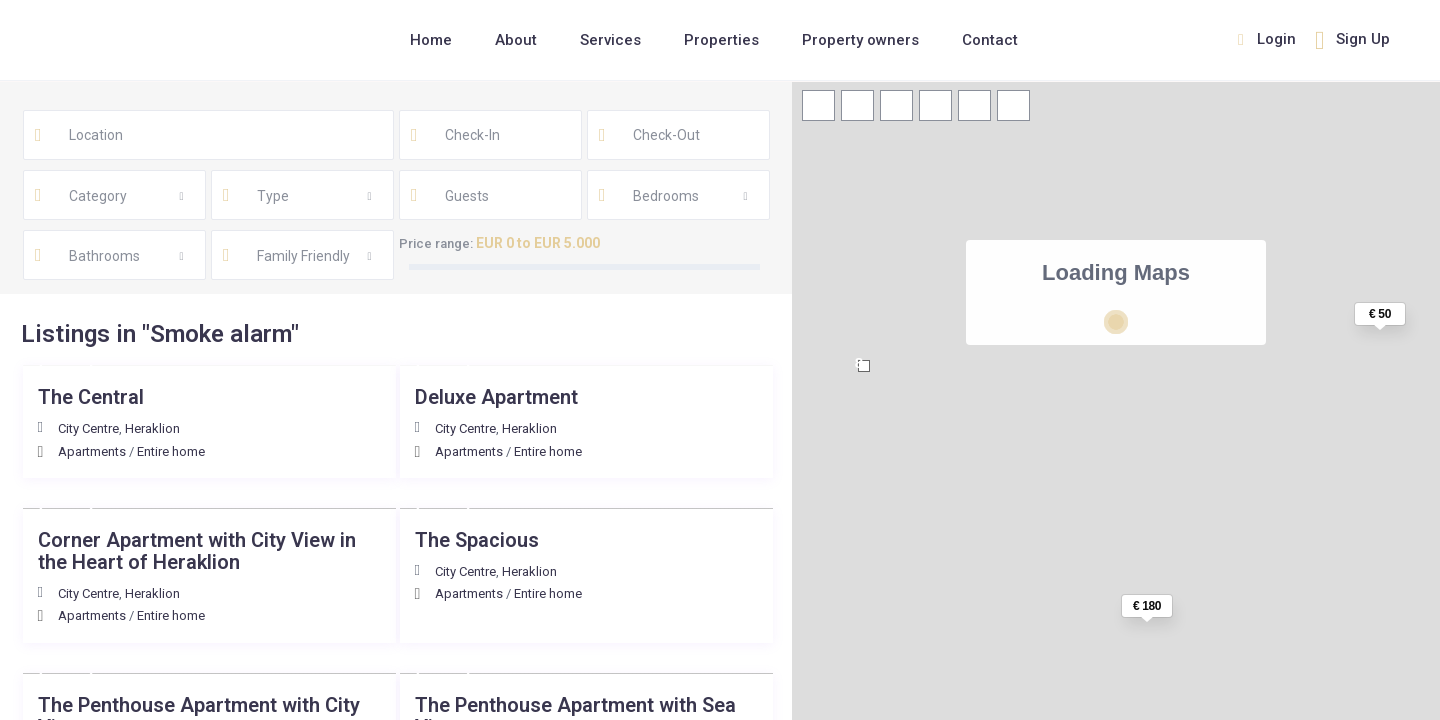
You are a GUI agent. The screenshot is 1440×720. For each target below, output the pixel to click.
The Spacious (477, 540)
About (516, 40)
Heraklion (152, 428)
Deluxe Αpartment (496, 397)
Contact (990, 40)
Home (431, 40)
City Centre (88, 428)
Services (610, 40)
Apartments (92, 451)
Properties (721, 40)
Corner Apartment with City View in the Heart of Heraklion (197, 551)
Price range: (436, 243)
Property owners (860, 40)
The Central (91, 397)
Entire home (171, 451)
